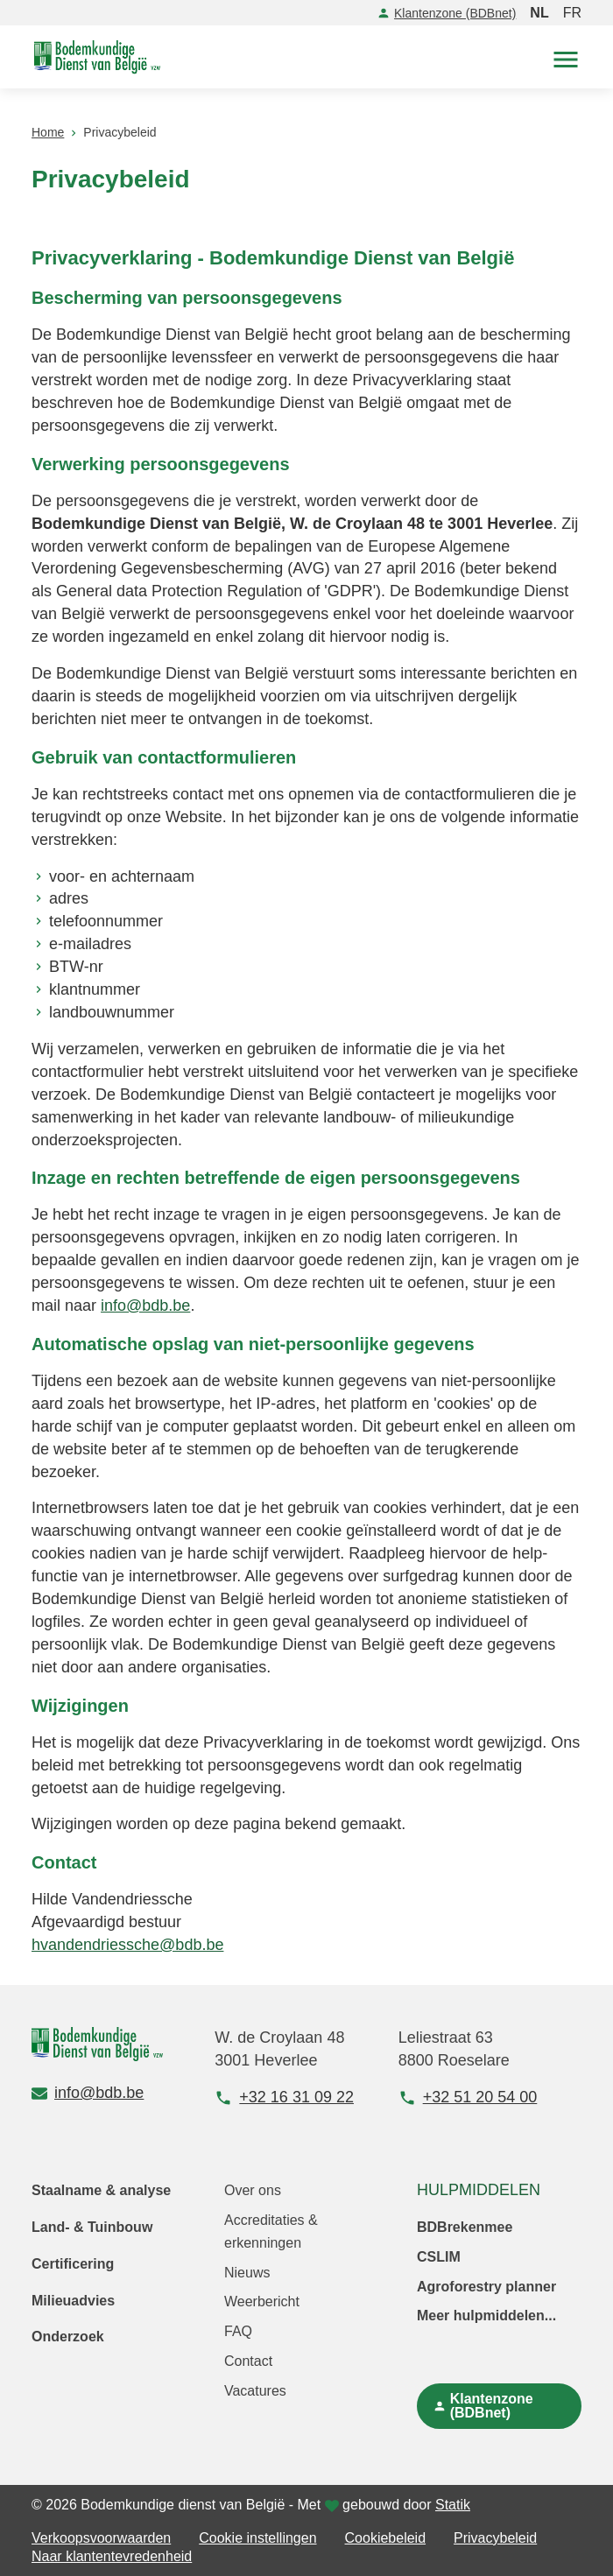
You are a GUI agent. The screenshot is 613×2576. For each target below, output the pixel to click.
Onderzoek (68, 2336)
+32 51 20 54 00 (468, 2097)
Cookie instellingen (257, 2537)
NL (539, 12)
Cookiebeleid (385, 2537)
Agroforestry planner (486, 2286)
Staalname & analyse (101, 2190)
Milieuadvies (73, 2300)
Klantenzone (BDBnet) (446, 13)
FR (572, 12)
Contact (248, 2361)
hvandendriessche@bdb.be (127, 1944)
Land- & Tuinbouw (92, 2227)
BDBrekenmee (464, 2227)
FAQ (238, 2331)
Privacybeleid (495, 2537)
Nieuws (247, 2272)
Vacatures (255, 2390)
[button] (565, 57)
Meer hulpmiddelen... (486, 2315)
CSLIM (439, 2256)
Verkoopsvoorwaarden (101, 2537)
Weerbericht (261, 2301)
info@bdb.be (145, 1305)
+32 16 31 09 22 (284, 2097)
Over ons (252, 2190)
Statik (452, 2504)
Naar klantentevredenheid (112, 2556)
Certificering (73, 2263)
